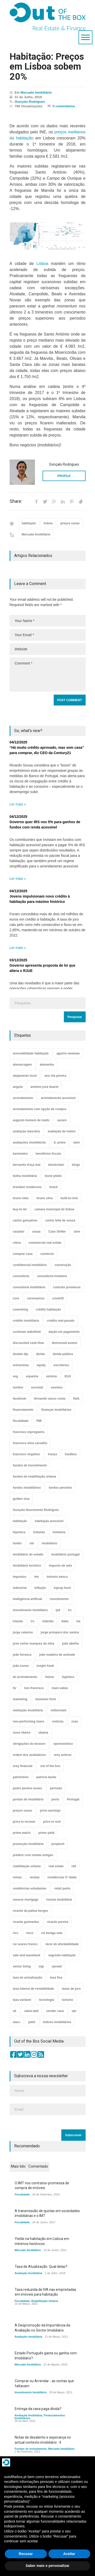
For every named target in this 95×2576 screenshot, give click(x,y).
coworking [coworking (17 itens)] (20, 1309)
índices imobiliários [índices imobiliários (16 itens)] (57, 2022)
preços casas (70, 523)
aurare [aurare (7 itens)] (62, 1120)
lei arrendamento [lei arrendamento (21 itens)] (25, 1677)
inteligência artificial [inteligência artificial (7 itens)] (27, 1599)
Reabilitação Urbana (44, 2300)
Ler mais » (18, 804)
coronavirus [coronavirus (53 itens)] (36, 1298)
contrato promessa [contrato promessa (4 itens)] (67, 1287)
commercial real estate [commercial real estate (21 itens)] (45, 1242)
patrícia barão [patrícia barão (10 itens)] (46, 1777)
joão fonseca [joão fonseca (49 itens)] (22, 1654)
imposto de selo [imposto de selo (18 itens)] (60, 1565)
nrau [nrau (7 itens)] (74, 1721)
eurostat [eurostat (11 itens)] (37, 1387)
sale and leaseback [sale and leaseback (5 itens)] (27, 1955)
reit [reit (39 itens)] (73, 1866)
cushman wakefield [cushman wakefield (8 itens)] (27, 1332)
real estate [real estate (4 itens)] (56, 1866)
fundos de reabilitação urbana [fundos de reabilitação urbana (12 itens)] (34, 1476)
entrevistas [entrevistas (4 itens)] (21, 1365)
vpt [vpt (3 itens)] (74, 2011)
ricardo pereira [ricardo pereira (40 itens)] (57, 1922)
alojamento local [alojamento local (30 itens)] (25, 1075)
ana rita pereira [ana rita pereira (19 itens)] (55, 1075)
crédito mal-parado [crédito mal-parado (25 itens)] (60, 1320)
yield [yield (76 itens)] (31, 2022)
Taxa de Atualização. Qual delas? (41, 2267)
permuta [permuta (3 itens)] (56, 1788)
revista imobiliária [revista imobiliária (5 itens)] (59, 1899)
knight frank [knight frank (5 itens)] (45, 1666)
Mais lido (18, 2166)
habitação (29, 523)
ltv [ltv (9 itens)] (14, 1688)
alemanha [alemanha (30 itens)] (47, 1064)
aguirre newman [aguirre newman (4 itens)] (68, 1053)
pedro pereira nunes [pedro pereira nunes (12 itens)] (27, 1788)
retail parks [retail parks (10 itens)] (62, 1888)
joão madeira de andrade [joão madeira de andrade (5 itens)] (57, 1654)
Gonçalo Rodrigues (30, 101)
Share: (16, 501)
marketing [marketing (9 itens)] (20, 1699)
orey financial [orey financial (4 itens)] (22, 1766)
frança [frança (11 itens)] (52, 1454)
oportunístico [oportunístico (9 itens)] (63, 1744)
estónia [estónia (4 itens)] (51, 1376)
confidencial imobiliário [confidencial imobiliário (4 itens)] (30, 1265)
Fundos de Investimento (31, 2448)
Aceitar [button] (69, 2554)
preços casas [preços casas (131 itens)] (22, 1810)
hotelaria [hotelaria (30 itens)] (59, 1532)
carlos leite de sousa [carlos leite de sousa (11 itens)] (60, 1220)
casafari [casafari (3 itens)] (18, 1231)
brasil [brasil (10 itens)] (53, 1187)
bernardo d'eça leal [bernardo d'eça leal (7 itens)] (27, 1165)
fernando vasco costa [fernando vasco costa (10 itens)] (49, 1398)
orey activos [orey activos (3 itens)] (62, 1755)
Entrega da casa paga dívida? (38, 2409)
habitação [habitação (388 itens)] (20, 1521)
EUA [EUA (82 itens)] (68, 1376)
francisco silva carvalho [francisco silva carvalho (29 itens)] (30, 1443)
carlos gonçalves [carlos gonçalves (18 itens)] (25, 1220)
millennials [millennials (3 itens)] (58, 1710)
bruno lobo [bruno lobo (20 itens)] (21, 1198)
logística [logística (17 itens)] (68, 1677)
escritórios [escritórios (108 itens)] (61, 1365)
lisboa (48, 523)
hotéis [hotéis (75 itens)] (17, 1543)
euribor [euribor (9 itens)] (18, 1387)
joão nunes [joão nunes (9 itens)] (21, 1666)
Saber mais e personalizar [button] (47, 2566)
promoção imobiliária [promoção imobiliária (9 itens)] (28, 1844)
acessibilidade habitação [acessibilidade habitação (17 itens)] (31, 1053)
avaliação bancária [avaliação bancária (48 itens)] (26, 1131)
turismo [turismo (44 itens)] (67, 2000)
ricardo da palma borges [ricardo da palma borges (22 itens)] (30, 1911)
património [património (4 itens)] (21, 1777)
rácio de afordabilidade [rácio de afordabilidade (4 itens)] (62, 1944)
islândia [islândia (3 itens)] (48, 1621)
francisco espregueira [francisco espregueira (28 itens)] (29, 1432)
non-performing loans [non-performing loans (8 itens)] (28, 1721)
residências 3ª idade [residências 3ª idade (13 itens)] (62, 1877)
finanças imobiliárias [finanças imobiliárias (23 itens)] (56, 1409)
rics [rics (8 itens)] (15, 1933)
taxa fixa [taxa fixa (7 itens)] (56, 1977)
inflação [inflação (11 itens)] (40, 1588)
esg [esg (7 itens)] (15, 1376)
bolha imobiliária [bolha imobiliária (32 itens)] (25, 1176)
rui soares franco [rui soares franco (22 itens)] (25, 1944)
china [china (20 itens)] (17, 1242)
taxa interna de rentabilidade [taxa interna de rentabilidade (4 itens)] (33, 1988)
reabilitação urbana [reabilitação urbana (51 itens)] (27, 1866)
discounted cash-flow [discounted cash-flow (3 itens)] (28, 1343)
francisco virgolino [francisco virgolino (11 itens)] (26, 1454)
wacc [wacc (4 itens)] (16, 2022)
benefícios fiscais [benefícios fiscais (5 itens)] (48, 1153)
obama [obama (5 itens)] (43, 1732)
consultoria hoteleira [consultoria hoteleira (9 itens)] (52, 1276)
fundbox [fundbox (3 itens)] (71, 1454)
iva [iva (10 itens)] (78, 1621)
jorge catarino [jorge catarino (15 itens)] (23, 1632)
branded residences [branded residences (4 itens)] (27, 1187)
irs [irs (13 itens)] (32, 1621)
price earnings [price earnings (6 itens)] (50, 1810)
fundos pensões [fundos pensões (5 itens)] (60, 1487)
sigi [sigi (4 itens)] (41, 1966)
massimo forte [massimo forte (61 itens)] (45, 1699)
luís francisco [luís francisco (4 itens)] (34, 1688)
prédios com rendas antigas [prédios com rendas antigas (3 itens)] (33, 1855)
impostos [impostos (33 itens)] (19, 1576)
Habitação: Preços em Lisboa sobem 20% (47, 66)
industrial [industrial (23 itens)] (20, 1588)
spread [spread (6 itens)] (57, 1966)
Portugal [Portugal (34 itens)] (73, 1799)
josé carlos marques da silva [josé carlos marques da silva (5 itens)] (33, 1643)
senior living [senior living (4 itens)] (22, 1966)
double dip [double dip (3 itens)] (20, 1354)
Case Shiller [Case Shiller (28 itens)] (57, 1231)
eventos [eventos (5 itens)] (56, 1387)
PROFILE (63, 476)
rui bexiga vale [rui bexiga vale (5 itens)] (51, 1933)
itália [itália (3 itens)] (64, 1621)
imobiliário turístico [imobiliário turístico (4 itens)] (27, 1565)
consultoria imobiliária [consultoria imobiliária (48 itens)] (29, 1287)
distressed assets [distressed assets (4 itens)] (64, 1343)
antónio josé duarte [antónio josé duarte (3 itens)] (44, 1087)
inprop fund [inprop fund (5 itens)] (62, 1588)
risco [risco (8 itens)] (29, 1933)
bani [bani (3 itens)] (76, 1142)
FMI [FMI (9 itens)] (39, 1421)
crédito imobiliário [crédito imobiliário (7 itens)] (26, 1320)
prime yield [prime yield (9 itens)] (46, 1833)
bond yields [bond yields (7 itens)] (53, 1176)
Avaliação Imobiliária (28, 2273)
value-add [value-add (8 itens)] (31, 2011)
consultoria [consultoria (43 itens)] (21, 1276)
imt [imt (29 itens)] (36, 1576)
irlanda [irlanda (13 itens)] (18, 1621)
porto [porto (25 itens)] (55, 1799)
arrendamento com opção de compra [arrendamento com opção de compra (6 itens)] (39, 1109)
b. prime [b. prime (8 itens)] (60, 1142)
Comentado (38, 2166)
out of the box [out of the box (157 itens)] (50, 1766)
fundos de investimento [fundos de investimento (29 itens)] (30, 1465)
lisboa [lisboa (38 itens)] (49, 1677)
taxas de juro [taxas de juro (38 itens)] (71, 1988)
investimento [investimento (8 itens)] (59, 1599)
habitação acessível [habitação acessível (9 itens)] (49, 1521)
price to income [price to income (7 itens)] (24, 1821)
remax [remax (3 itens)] (17, 1877)
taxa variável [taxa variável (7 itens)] (22, 2000)
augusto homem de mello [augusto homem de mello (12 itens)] (31, 1120)
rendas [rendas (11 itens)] (35, 1877)
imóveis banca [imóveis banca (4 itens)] (57, 1576)
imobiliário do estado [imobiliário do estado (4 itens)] (28, 1554)
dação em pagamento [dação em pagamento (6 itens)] (64, 1332)
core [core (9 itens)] (16, 1298)
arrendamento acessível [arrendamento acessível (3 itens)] (58, 1098)
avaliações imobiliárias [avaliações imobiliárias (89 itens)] (29, 1142)
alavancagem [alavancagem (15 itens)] (22, 1064)
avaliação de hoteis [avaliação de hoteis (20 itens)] (61, 1131)
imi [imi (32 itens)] (32, 1543)
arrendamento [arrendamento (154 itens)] (23, 1098)
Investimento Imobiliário (31, 2392)
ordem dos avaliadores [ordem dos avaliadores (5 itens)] (29, 1755)
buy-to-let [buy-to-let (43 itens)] (20, 1209)
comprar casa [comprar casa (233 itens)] (23, 1254)
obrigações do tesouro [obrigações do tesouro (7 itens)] (29, 1744)
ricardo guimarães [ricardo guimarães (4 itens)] (26, 1922)
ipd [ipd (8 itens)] (58, 1610)
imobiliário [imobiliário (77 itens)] (49, 1543)
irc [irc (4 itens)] (70, 1610)
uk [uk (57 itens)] (14, 2011)
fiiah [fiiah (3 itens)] (76, 1398)
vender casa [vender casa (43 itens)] (55, 2011)
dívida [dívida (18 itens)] (40, 1354)
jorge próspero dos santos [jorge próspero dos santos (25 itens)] (60, 1632)
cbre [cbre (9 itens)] (77, 1231)
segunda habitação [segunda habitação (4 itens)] (62, 1955)
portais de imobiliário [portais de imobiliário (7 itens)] (28, 1799)
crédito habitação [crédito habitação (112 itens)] (48, 1309)
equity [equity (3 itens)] (41, 1365)
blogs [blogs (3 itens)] (76, 1165)
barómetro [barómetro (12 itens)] (20, 1153)
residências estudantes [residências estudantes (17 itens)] (30, 1888)
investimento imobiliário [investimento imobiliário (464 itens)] (30, 1610)
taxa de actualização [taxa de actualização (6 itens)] (27, 1977)
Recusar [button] (26, 2554)
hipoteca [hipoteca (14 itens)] (19, 1532)
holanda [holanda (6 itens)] (39, 1532)
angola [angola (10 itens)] (18, 1087)
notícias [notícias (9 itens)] (58, 1721)
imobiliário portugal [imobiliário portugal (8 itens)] (65, 1554)
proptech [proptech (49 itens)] (57, 1844)
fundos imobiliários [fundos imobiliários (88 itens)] (27, 1487)
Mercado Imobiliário (36, 92)
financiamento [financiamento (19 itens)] (23, 1409)
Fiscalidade (22, 2194)
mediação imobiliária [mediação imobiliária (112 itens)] (28, 1710)
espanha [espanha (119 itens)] (32, 1376)
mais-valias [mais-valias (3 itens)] (60, 1688)
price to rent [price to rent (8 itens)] (52, 1821)
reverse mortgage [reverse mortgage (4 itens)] (26, 1899)
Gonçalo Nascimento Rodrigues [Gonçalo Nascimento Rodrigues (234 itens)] (36, 1510)
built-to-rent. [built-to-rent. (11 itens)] (70, 1198)
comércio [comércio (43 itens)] (47, 1254)
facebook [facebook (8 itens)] (19, 1398)
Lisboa (42, 263)
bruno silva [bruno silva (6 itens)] (44, 1198)
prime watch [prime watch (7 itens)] (22, 1833)
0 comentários (64, 106)
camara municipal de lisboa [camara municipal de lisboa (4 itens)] (54, 1209)
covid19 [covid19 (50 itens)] (58, 1298)
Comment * (48, 674)
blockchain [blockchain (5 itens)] (56, 1165)
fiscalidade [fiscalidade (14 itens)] (21, 1421)
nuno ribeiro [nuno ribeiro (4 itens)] (22, 1732)
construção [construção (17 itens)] (63, 1265)
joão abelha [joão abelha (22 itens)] (70, 1643)
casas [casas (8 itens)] (36, 1231)
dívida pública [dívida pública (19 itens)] (63, 1354)
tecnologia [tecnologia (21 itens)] (46, 2000)
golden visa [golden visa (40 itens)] (21, 1499)
